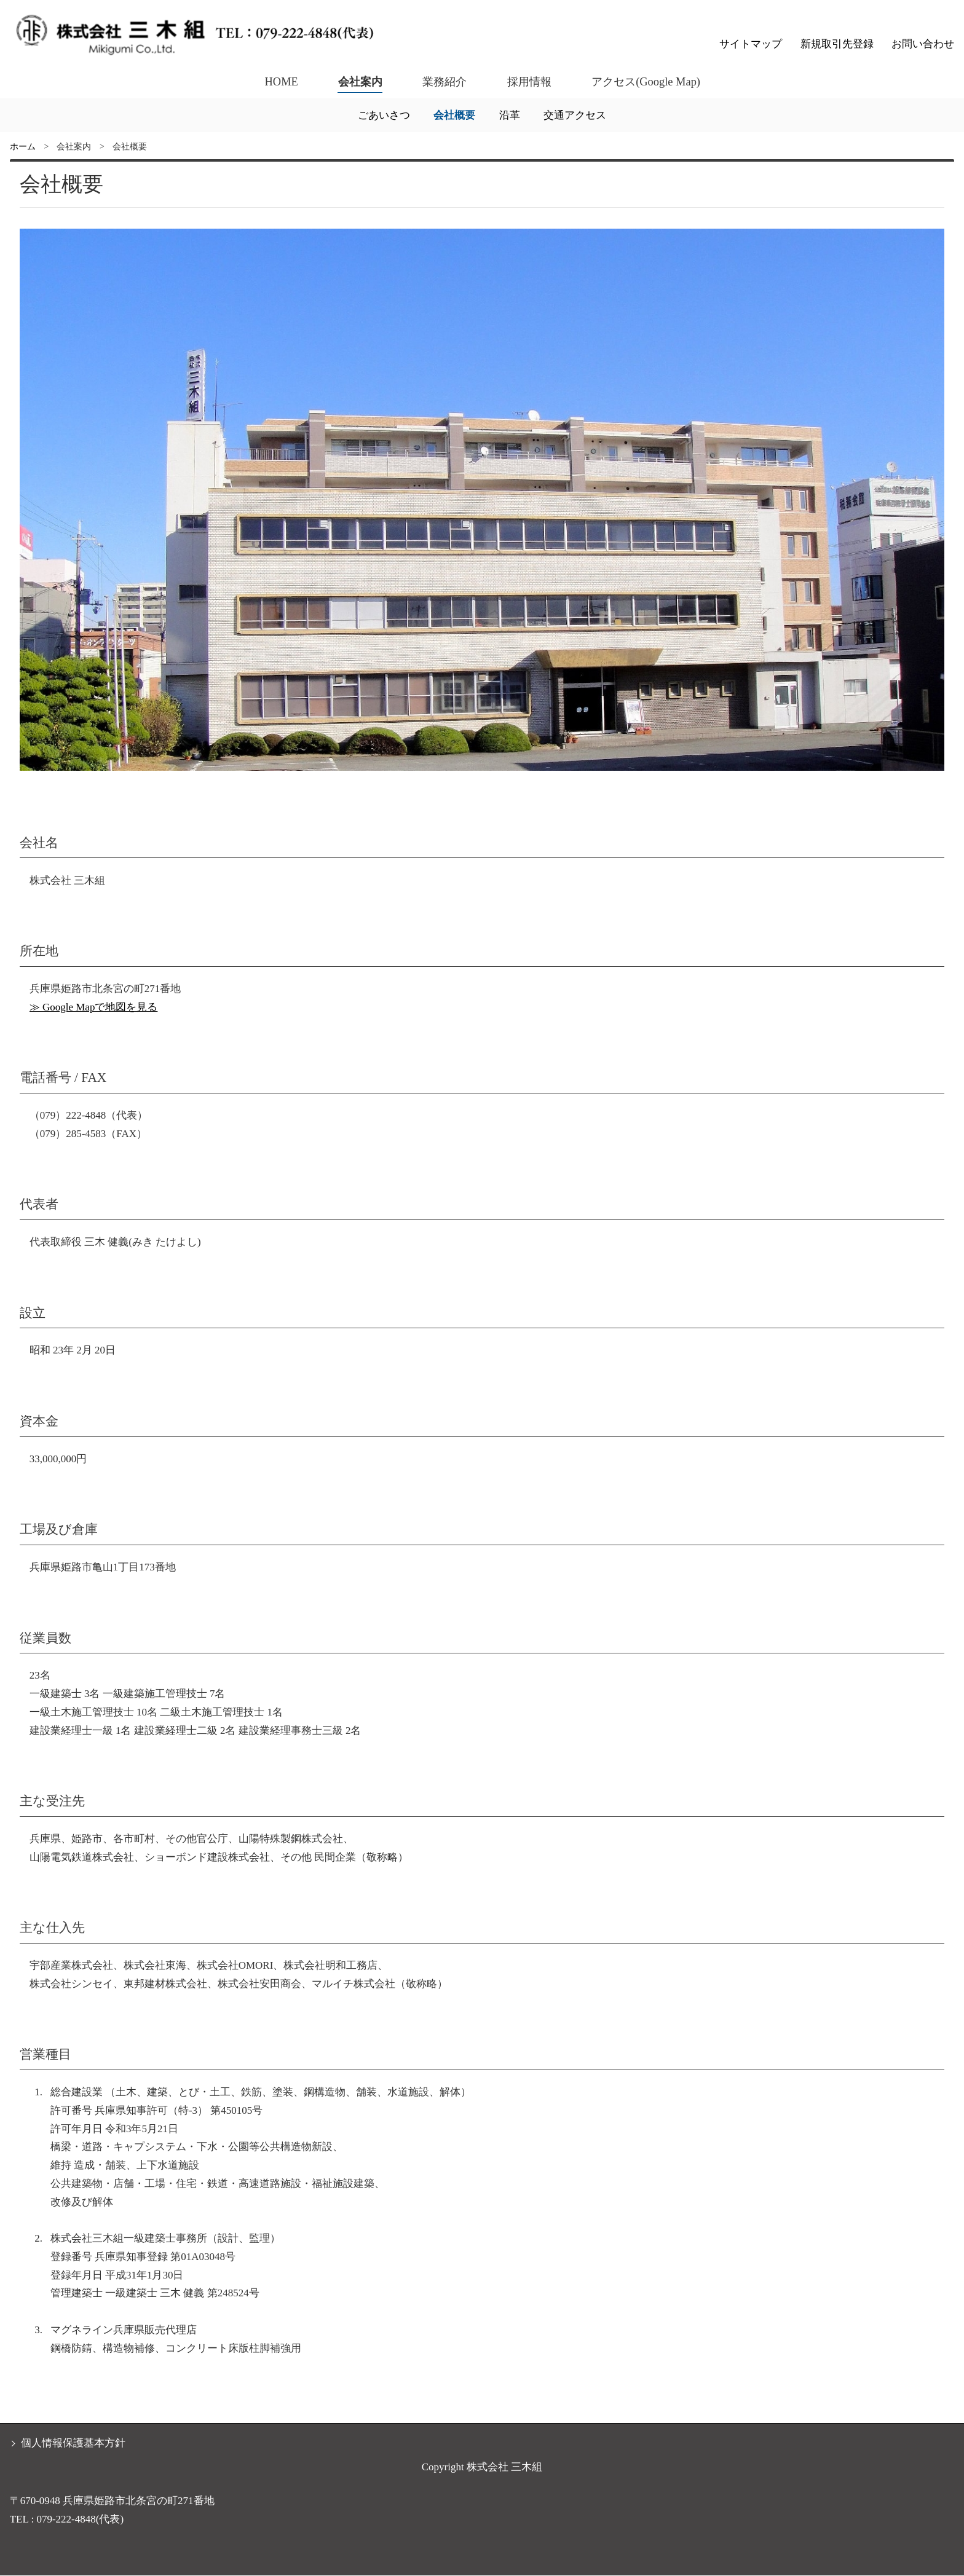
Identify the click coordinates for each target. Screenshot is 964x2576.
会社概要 (454, 115)
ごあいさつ (384, 115)
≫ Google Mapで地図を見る (94, 1007)
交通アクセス (574, 115)
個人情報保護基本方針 (73, 2443)
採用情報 (528, 81)
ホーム (23, 147)
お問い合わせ (922, 44)
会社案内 (357, 81)
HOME (277, 81)
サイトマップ (750, 44)
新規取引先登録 (837, 44)
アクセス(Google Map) (647, 81)
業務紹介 (442, 81)
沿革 (509, 115)
